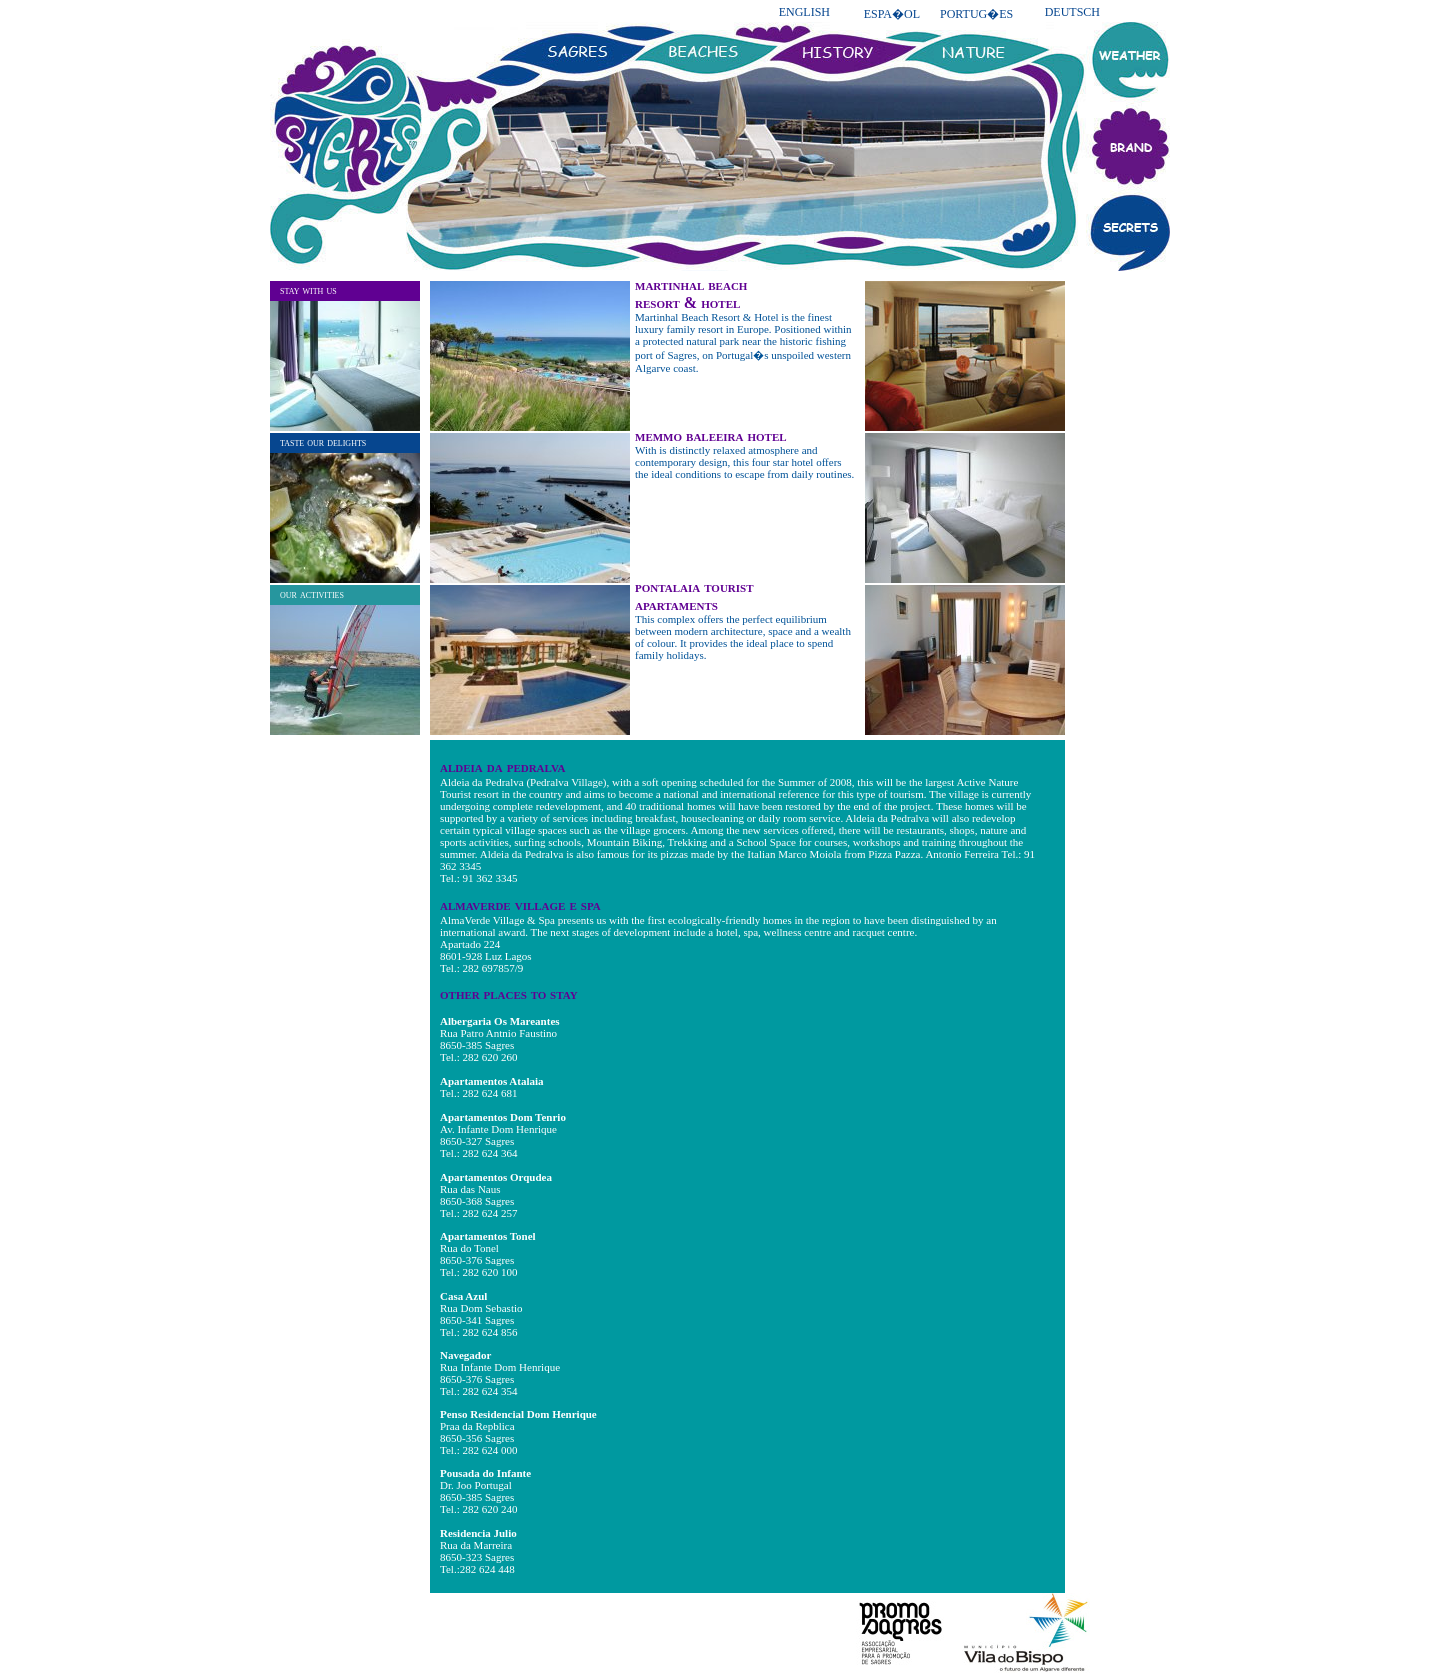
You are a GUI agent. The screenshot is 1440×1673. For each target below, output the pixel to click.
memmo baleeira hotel (711, 435)
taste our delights (323, 442)
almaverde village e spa (520, 904)
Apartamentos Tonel (488, 1236)
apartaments (676, 604)
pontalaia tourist (694, 586)
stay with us (308, 290)
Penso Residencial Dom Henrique (518, 1414)
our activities (312, 594)
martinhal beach (691, 284)
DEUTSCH (1072, 12)
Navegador (465, 1355)
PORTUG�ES (976, 14)
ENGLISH (804, 12)
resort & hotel (687, 302)
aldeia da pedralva (502, 766)
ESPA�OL (892, 14)
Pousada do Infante (485, 1473)
